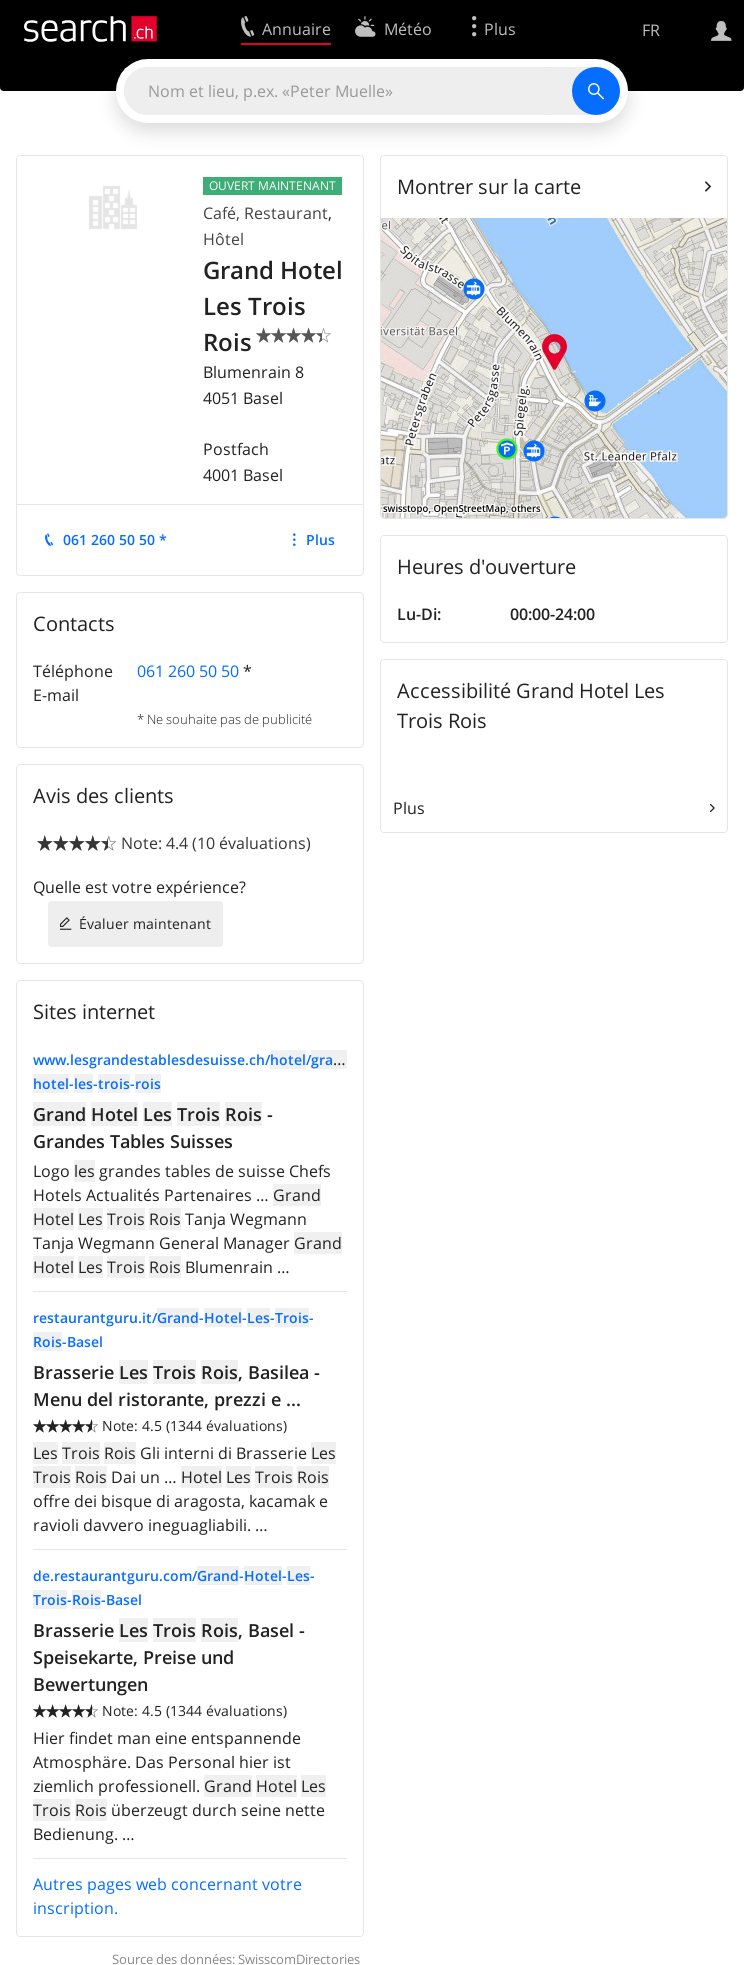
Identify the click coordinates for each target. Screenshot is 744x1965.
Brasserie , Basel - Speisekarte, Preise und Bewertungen (169, 1657)
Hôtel (223, 239)
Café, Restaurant (265, 213)
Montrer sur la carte (489, 186)
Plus (320, 539)
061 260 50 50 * (115, 539)
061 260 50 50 (188, 671)
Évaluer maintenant (145, 923)
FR (651, 30)
